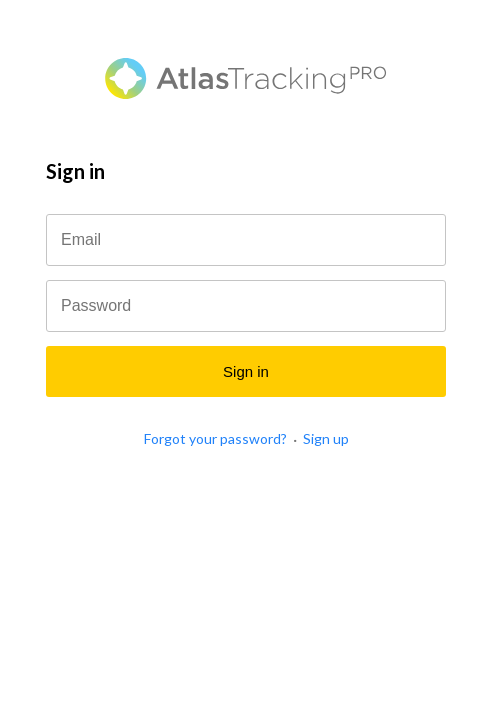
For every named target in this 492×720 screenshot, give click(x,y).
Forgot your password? (215, 439)
